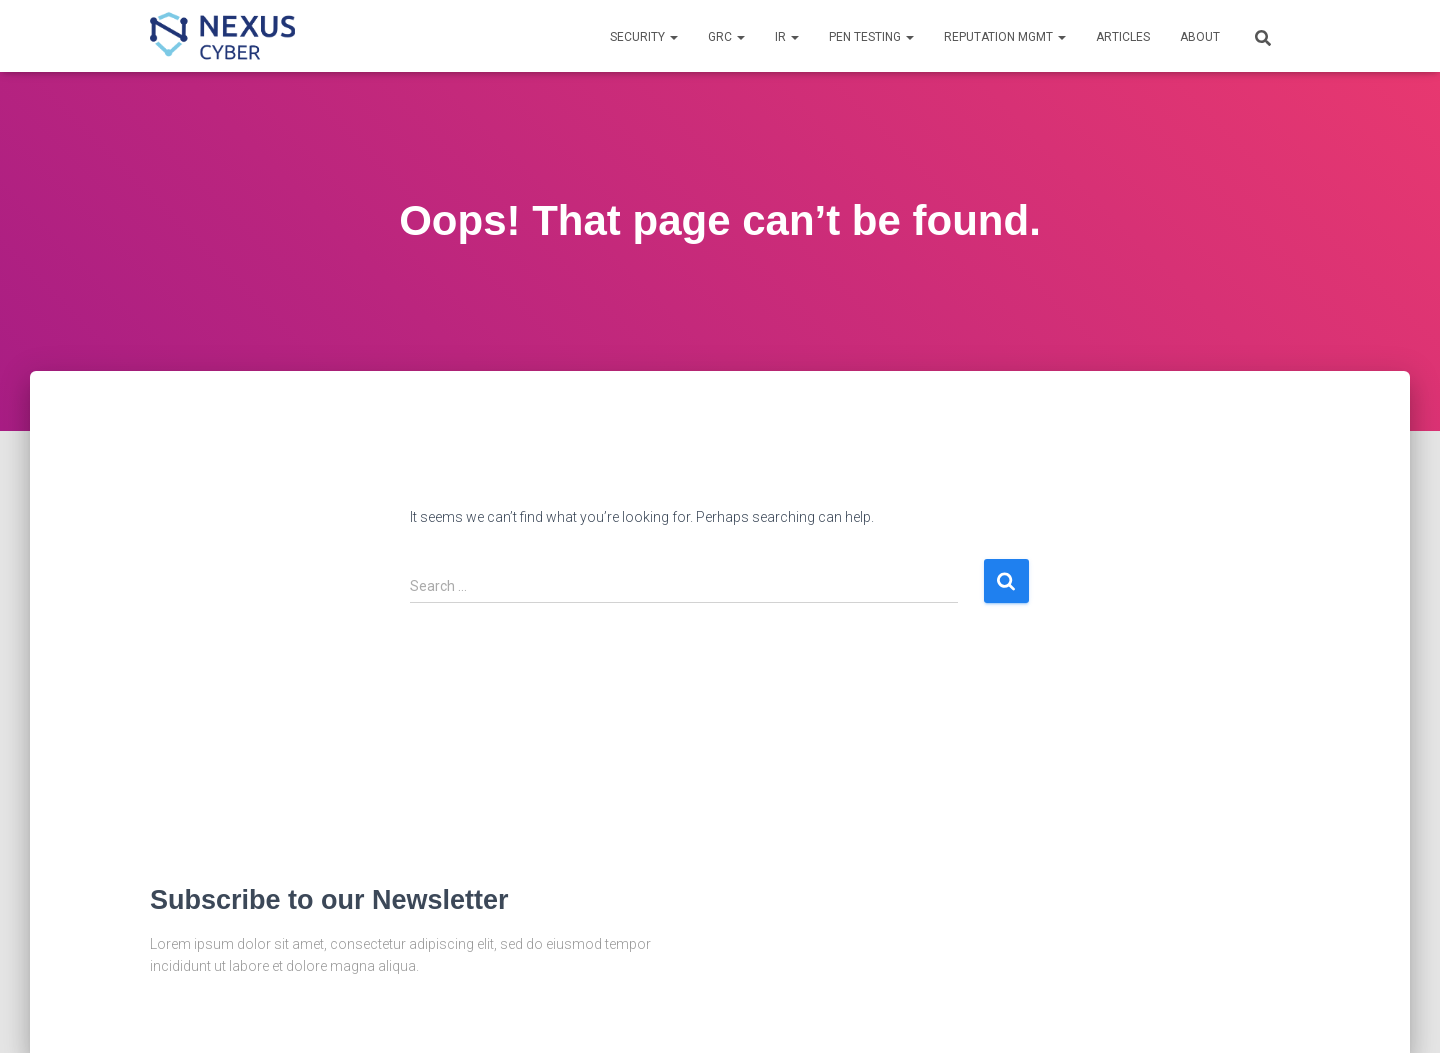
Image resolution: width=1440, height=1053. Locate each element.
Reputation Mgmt (1005, 37)
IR (787, 37)
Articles (1123, 37)
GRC (726, 37)
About (1200, 37)
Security (644, 37)
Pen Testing (871, 37)
